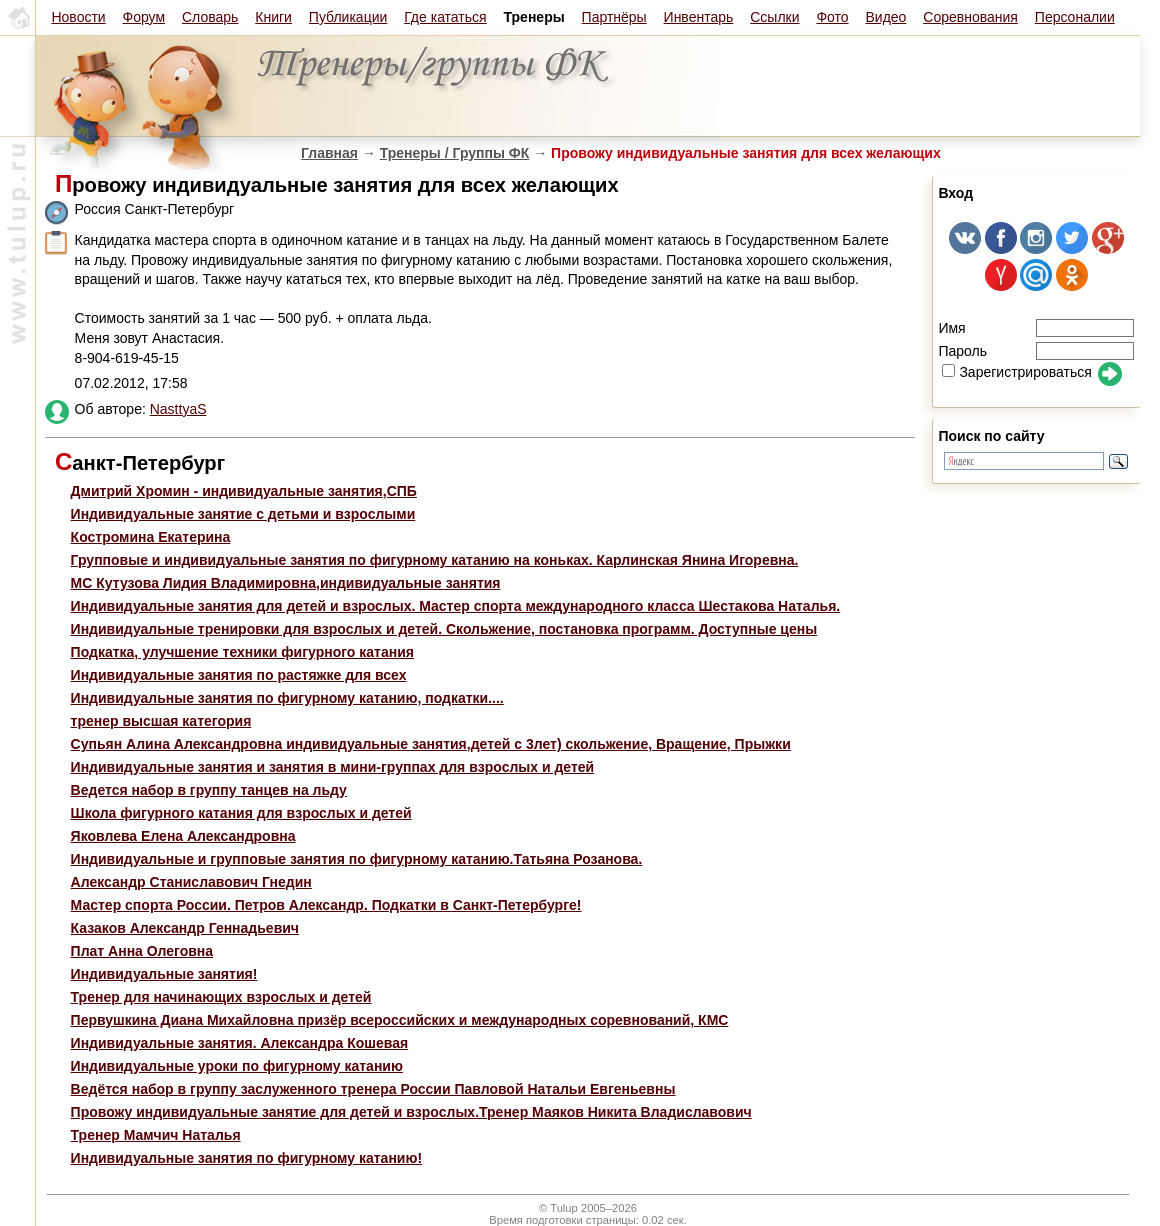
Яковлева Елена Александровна (183, 836)
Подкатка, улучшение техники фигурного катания (242, 652)
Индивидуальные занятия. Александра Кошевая (240, 1043)
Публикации (348, 17)
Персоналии (1075, 17)
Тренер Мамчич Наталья (156, 1135)
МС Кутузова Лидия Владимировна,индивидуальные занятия (286, 583)
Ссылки (774, 17)
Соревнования (970, 17)
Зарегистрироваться (1016, 372)
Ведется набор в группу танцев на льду (209, 790)
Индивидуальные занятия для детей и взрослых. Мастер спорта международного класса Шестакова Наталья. (456, 606)
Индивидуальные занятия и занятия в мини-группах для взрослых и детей (333, 767)
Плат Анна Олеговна (142, 951)
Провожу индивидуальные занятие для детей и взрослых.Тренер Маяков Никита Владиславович (411, 1112)
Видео (885, 17)
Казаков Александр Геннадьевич (185, 928)
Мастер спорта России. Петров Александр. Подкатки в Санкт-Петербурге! (326, 905)
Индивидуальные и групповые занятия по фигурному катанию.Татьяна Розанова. (357, 859)
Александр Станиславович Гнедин (191, 882)
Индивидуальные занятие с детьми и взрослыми (243, 514)
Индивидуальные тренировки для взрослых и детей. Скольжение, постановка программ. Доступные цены (444, 629)
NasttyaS (178, 409)
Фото (832, 17)
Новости (78, 17)
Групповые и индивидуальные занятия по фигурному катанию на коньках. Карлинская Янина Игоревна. (435, 560)
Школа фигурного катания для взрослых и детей (241, 813)
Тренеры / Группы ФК (455, 153)
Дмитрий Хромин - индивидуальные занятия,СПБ (244, 491)
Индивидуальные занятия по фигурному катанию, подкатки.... (287, 698)
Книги (273, 17)
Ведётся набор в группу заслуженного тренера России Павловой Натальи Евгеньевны (373, 1089)
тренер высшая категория (161, 721)
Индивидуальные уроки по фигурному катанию (237, 1066)
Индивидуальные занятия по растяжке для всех (239, 675)
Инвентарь (699, 17)
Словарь (210, 17)
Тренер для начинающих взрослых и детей (221, 997)
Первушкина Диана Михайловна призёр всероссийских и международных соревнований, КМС (400, 1020)
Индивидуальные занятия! (164, 974)
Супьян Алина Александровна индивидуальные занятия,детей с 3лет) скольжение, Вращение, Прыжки (431, 744)
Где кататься (445, 17)
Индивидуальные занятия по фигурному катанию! (247, 1158)
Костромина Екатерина (151, 537)
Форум (144, 17)
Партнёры (614, 17)
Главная (329, 153)
